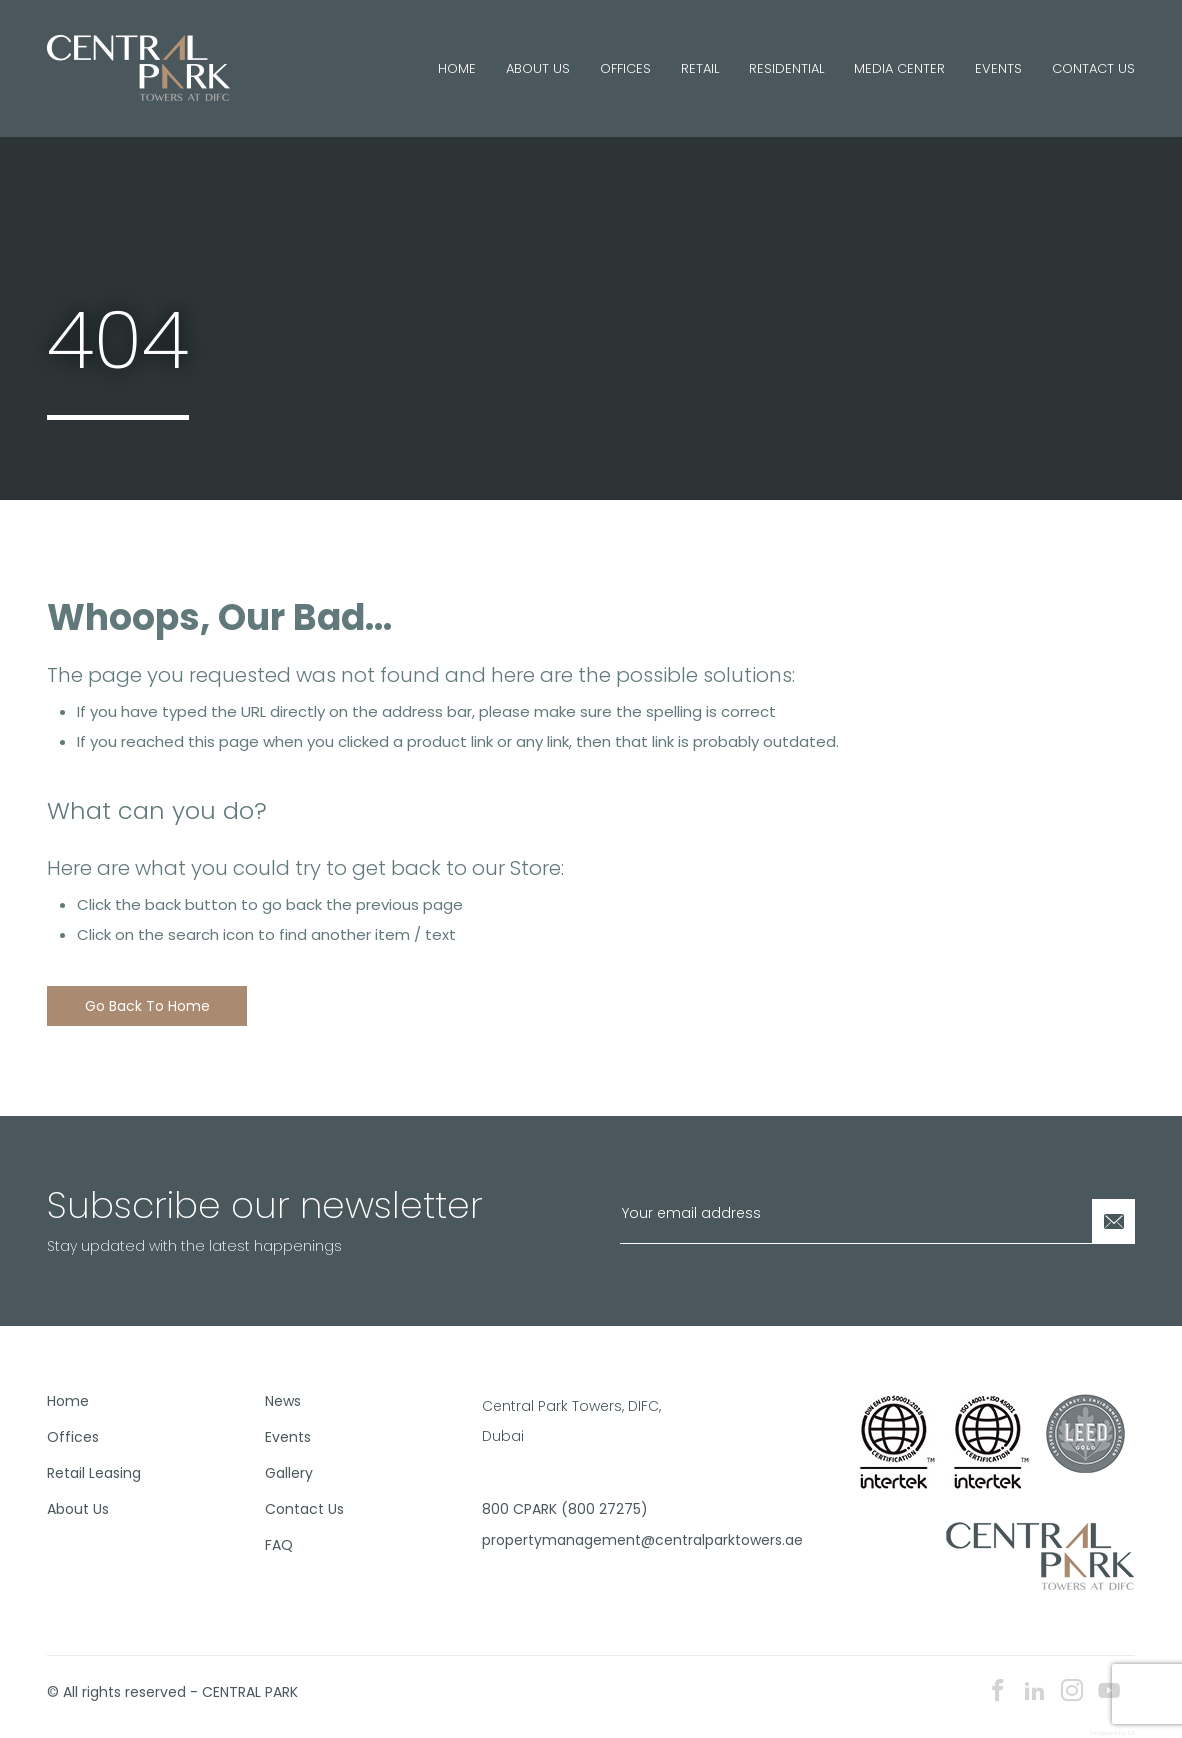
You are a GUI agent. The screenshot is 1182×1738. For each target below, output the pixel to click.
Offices (625, 68)
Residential (786, 68)
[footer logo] (1040, 1555)
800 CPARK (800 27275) (565, 1509)
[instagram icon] (1072, 1692)
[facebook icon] (998, 1692)
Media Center (899, 68)
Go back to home (147, 1006)
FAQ (279, 1545)
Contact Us (1093, 68)
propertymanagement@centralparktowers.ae (583, 1540)
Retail (700, 68)
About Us (538, 68)
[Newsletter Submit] (1113, 1221)
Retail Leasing (94, 1473)
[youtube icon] (1109, 1692)
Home (457, 68)
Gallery (289, 1473)
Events (998, 68)
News (283, 1401)
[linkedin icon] (1035, 1692)
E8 (1131, 1733)
